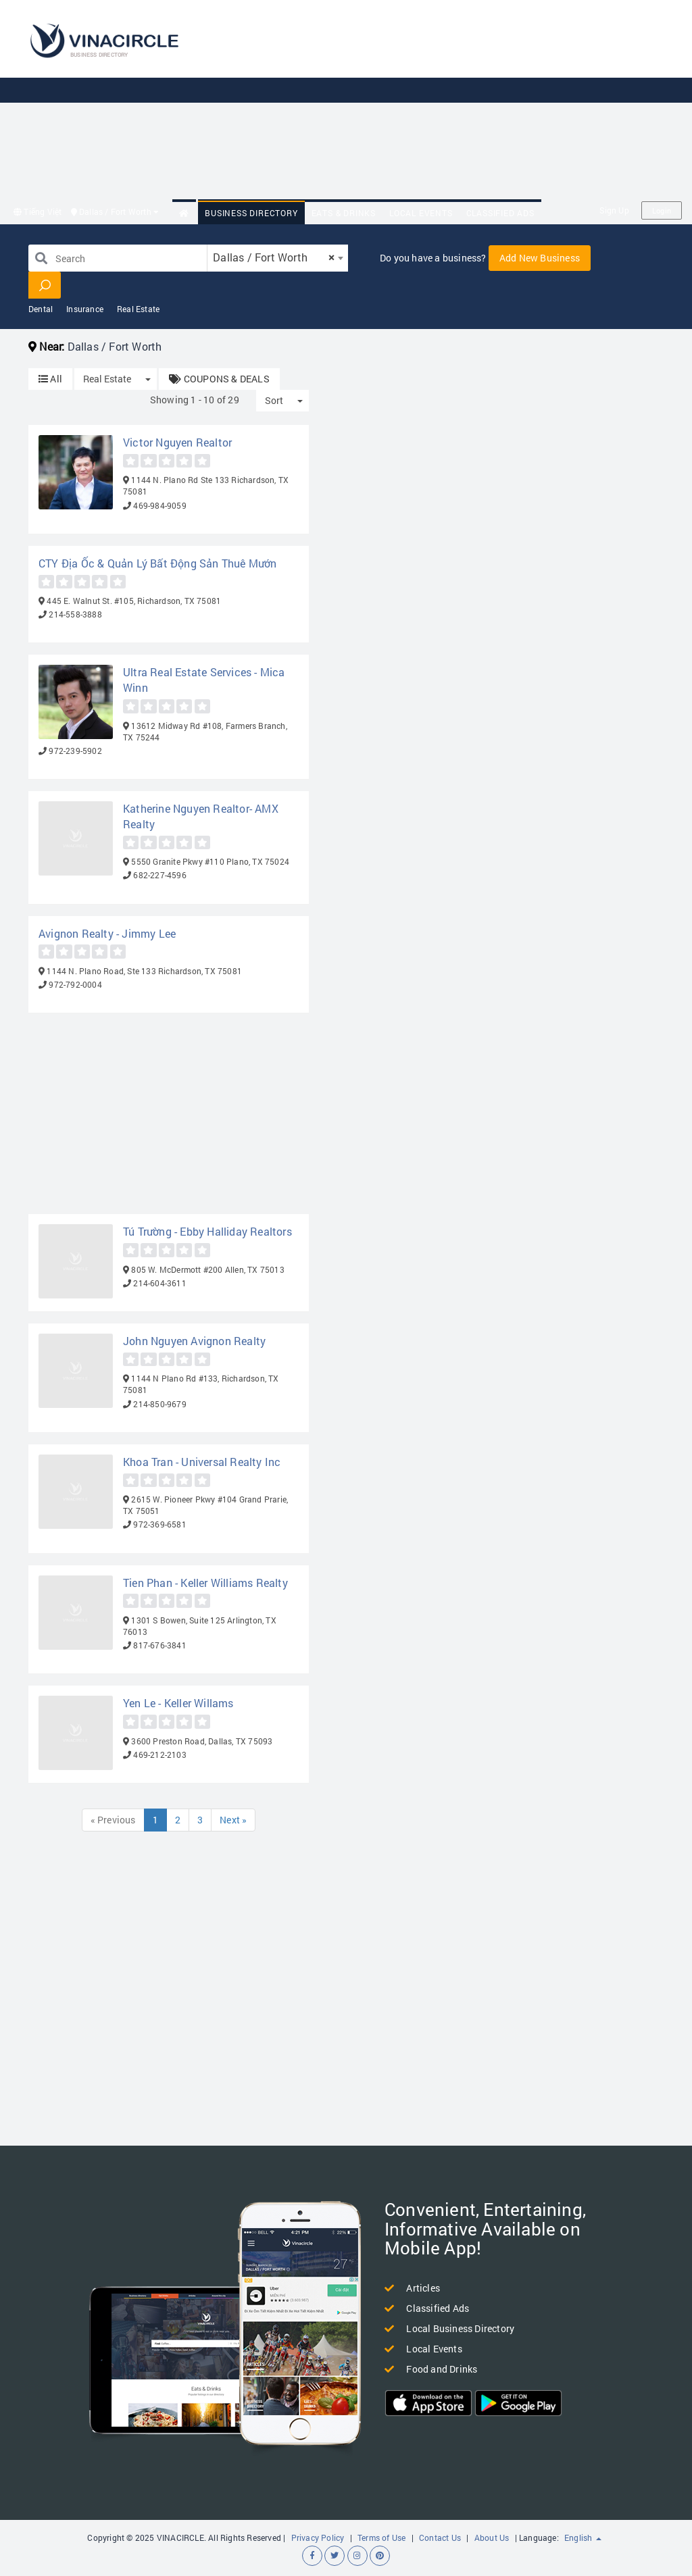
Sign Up (613, 210)
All (50, 378)
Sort (274, 400)
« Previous (113, 1819)
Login (661, 210)
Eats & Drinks (344, 212)
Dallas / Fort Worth (115, 211)
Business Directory (251, 212)
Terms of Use (381, 2537)
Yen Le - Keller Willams (178, 1703)
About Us (492, 2537)
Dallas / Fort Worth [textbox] (274, 257)
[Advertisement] (451, 101)
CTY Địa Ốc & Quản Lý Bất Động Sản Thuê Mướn (158, 563)
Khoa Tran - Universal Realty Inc (201, 1462)
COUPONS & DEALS (219, 378)
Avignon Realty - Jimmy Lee (107, 933)
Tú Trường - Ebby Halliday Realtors (207, 1231)
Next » (233, 1819)
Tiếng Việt (37, 211)
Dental (40, 308)
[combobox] (277, 258)
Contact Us (440, 2537)
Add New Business (539, 257)
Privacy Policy (318, 2537)
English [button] (582, 2537)
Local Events (421, 212)
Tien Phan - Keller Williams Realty (205, 1582)
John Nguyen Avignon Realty (194, 1341)
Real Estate (138, 308)
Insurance (84, 308)
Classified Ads (500, 212)
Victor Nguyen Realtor (177, 442)
